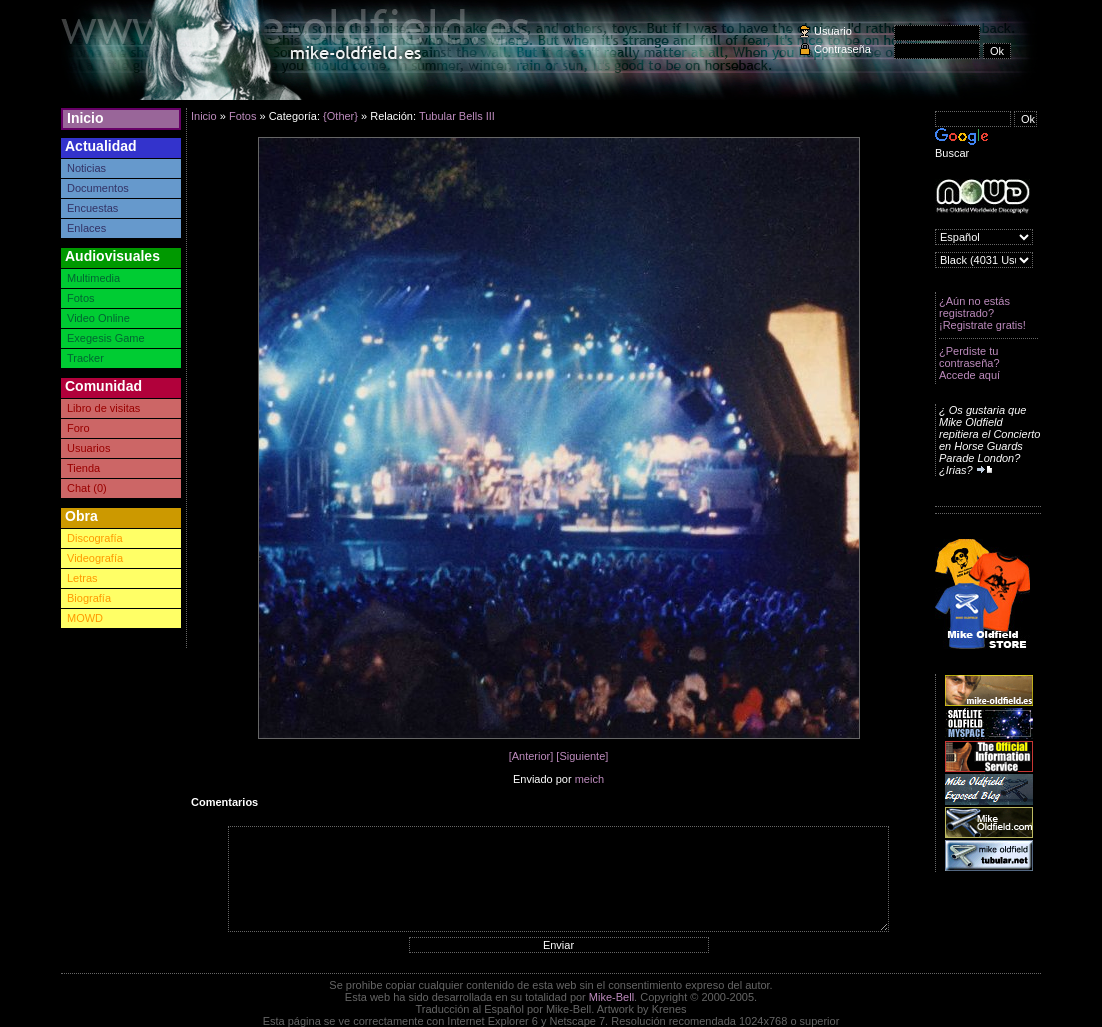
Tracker (85, 358)
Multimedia (93, 278)
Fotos (81, 298)
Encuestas (92, 208)
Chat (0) (87, 488)
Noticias (86, 168)
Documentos (98, 188)
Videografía (95, 558)
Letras (82, 578)
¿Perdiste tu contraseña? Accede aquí (969, 363)
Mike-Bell (611, 997)
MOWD (85, 618)
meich (589, 779)
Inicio (85, 118)
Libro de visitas (103, 408)
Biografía (89, 598)
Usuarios (88, 448)
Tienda (83, 468)
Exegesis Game (106, 338)
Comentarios (224, 802)
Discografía (95, 538)
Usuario (833, 31)
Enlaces (86, 228)
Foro (78, 428)
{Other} (340, 116)
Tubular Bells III (457, 116)
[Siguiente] (582, 756)
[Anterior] (531, 756)
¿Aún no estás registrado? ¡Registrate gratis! (982, 313)
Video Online (98, 318)
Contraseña (842, 49)
